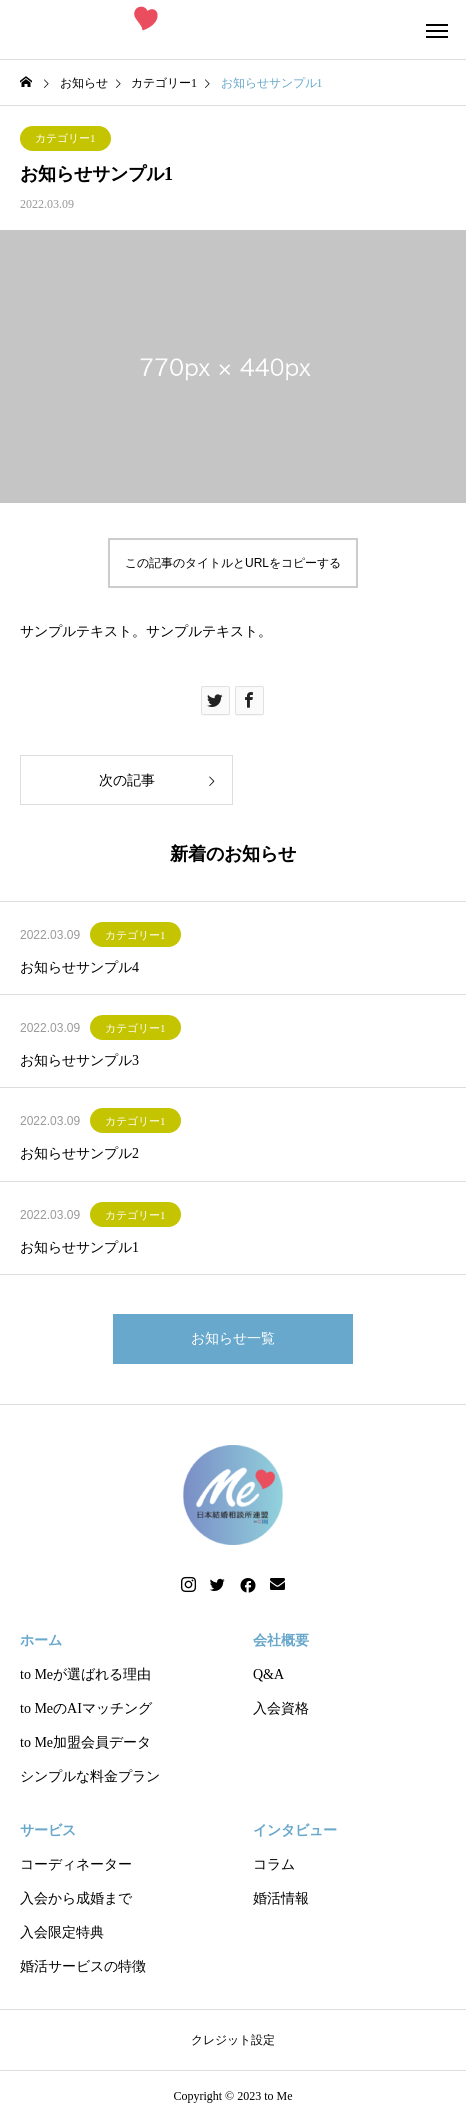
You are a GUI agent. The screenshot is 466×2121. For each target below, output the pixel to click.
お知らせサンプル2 (79, 1153)
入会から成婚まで (76, 1898)
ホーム (41, 1640)
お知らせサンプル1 (79, 1247)
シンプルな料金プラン (90, 1776)
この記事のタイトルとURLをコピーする (233, 563)
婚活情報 (281, 1898)
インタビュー (295, 1830)
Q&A (268, 1674)
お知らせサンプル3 (79, 1060)
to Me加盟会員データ (85, 1742)
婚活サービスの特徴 (83, 1966)
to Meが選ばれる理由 (85, 1674)
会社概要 (281, 1640)
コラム (274, 1864)
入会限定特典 (62, 1932)
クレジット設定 (233, 2040)
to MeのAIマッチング (86, 1708)
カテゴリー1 (65, 138)
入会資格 (281, 1708)
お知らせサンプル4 (79, 967)
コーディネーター (76, 1864)
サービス (48, 1830)
